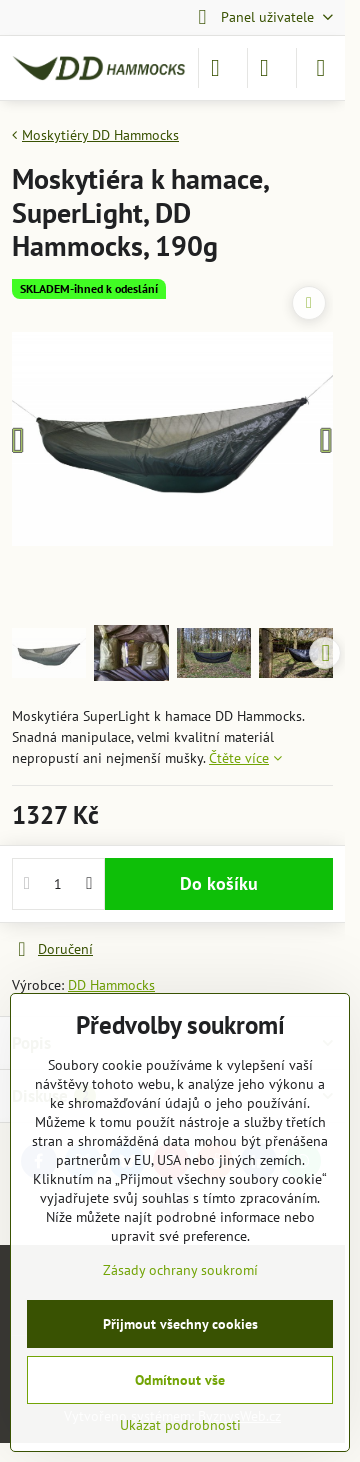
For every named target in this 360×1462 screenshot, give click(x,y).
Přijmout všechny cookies (180, 1324)
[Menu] (321, 68)
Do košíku (219, 883)
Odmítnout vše (180, 1380)
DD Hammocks (111, 985)
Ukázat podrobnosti (180, 1425)
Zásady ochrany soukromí (180, 1270)
